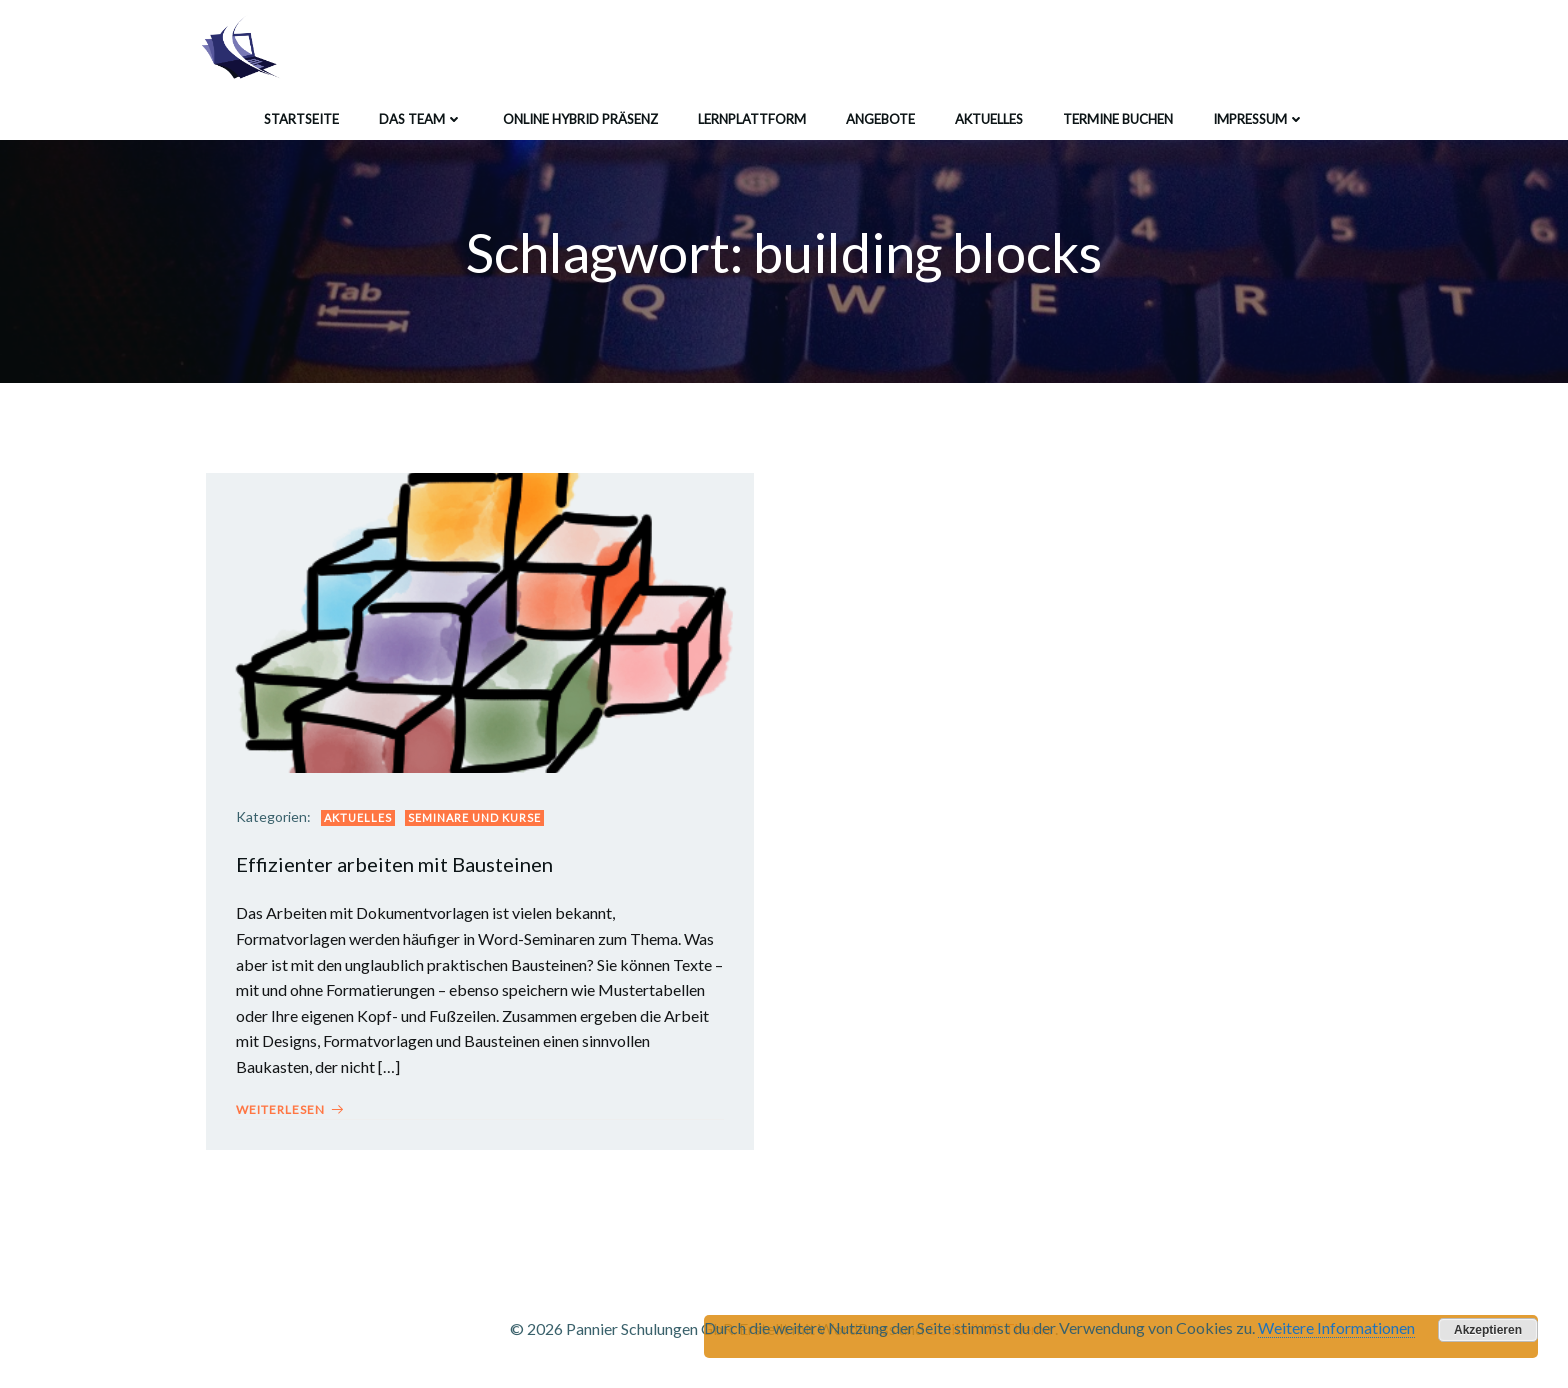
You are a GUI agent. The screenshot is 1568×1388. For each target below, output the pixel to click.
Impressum (1259, 119)
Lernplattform (752, 119)
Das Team (421, 119)
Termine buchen (1118, 119)
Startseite (301, 119)
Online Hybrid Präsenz (580, 119)
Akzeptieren (1488, 1330)
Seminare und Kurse (474, 817)
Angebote (880, 119)
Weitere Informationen (1336, 1327)
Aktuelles (989, 119)
